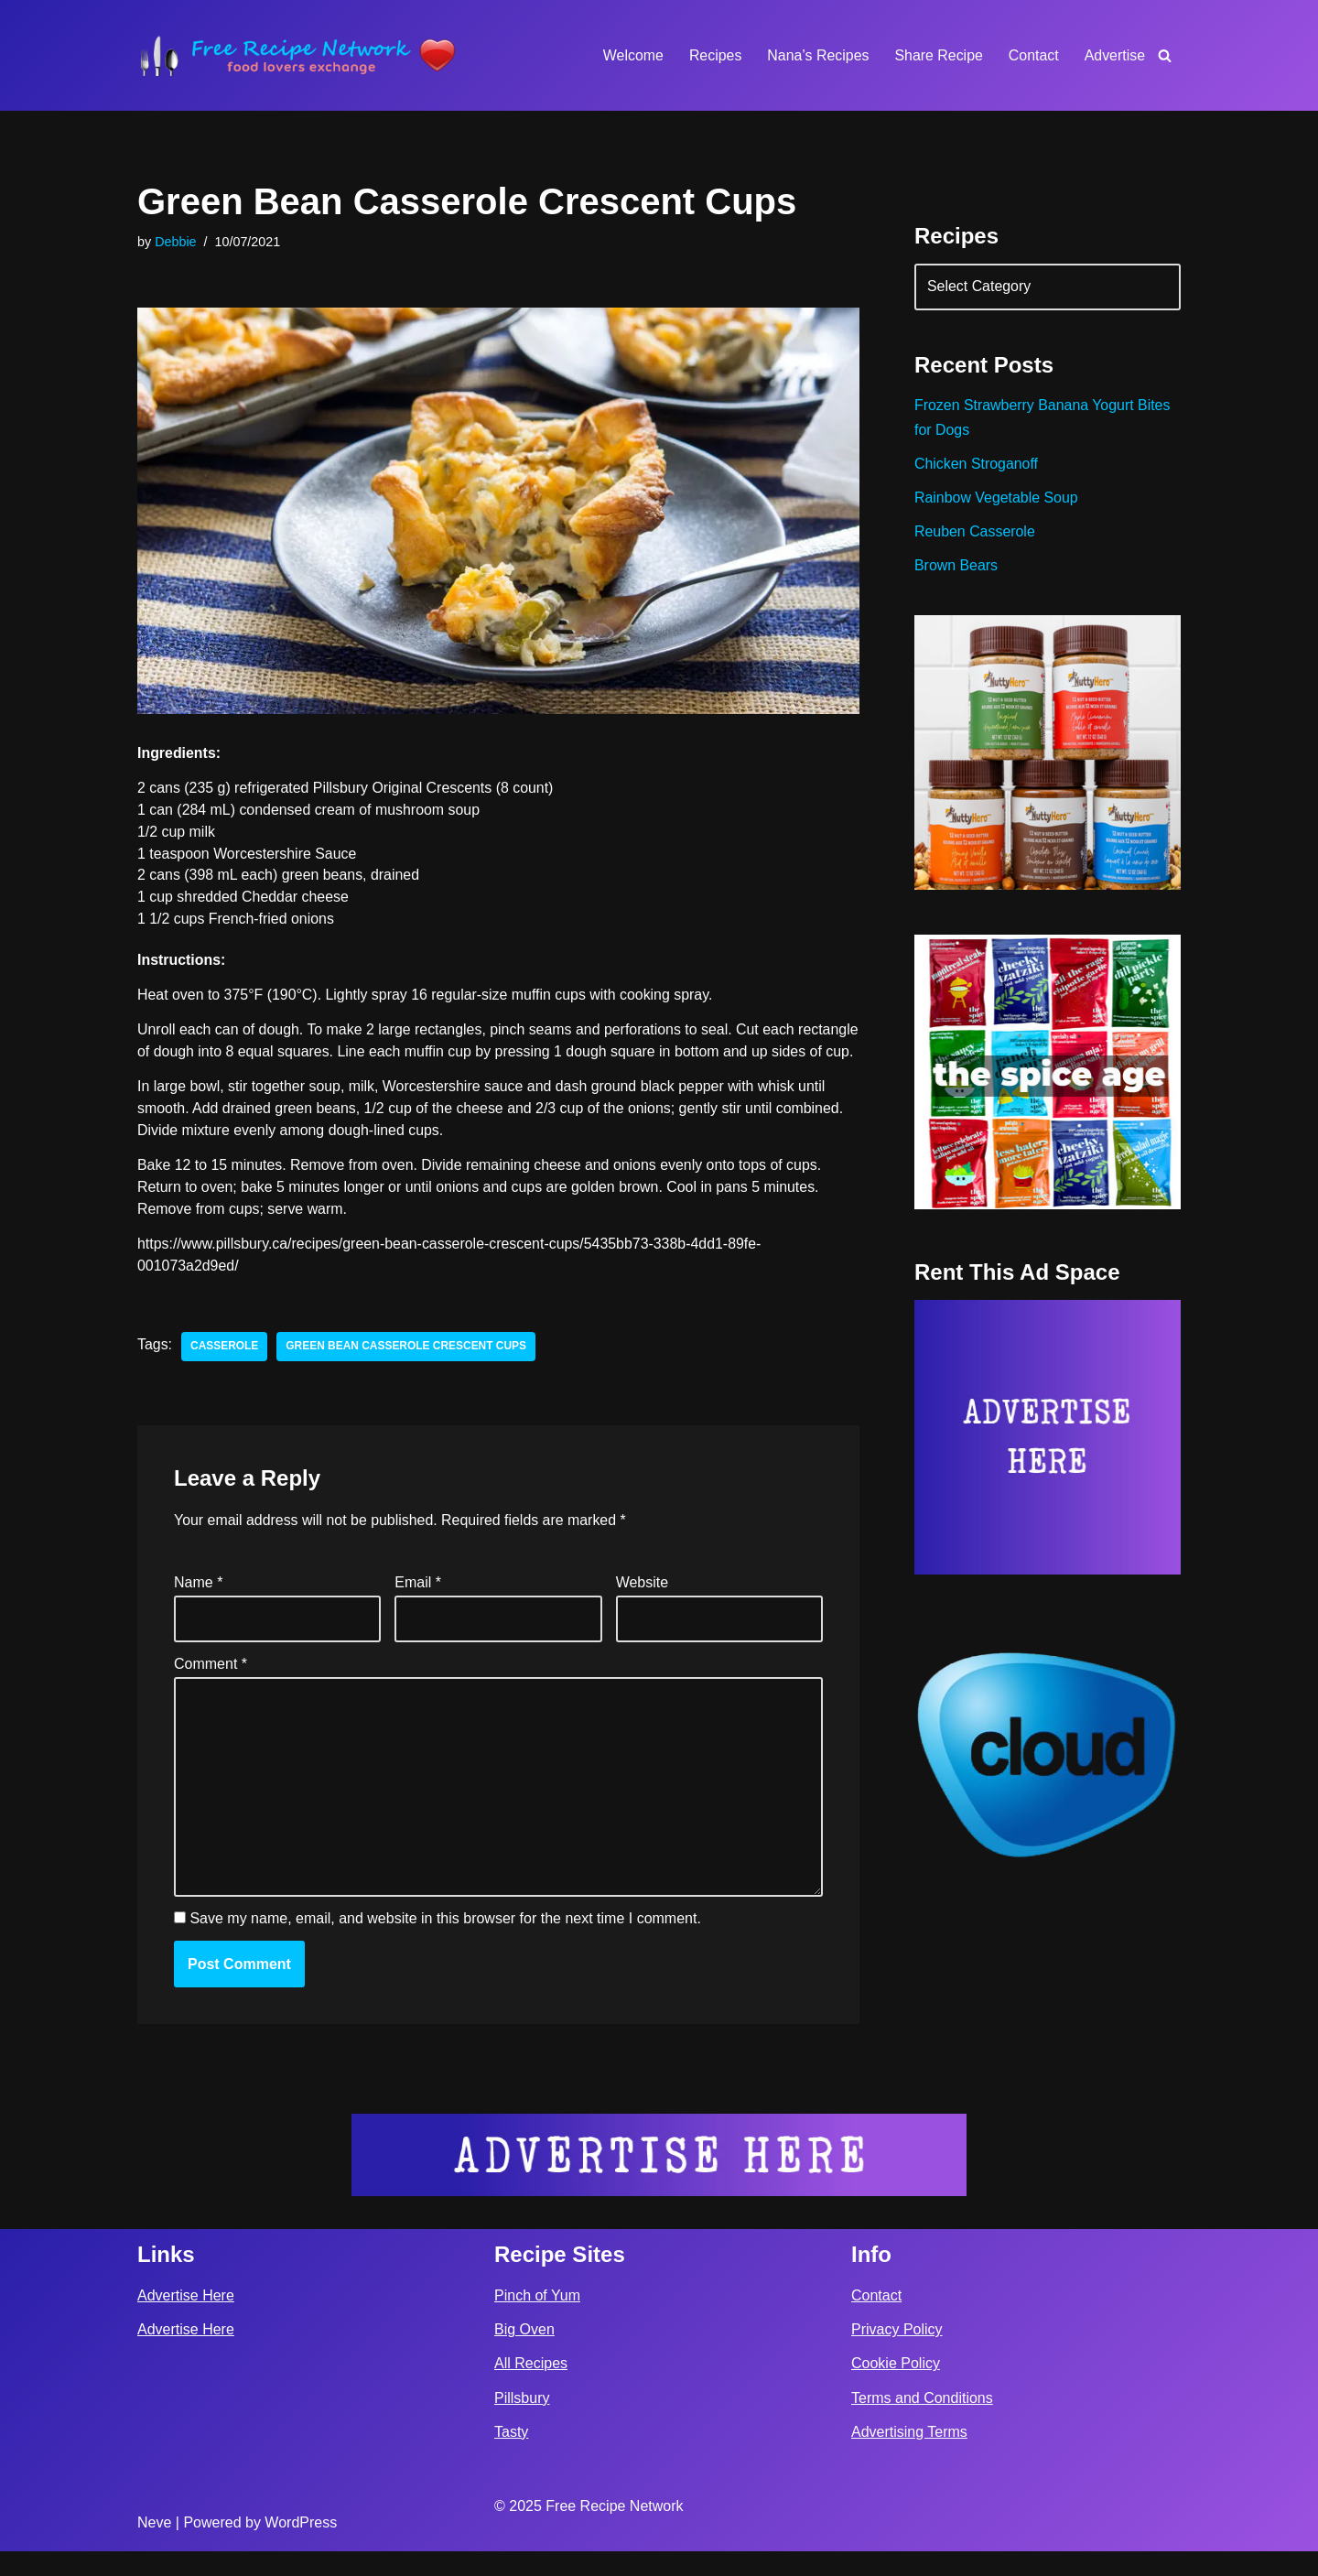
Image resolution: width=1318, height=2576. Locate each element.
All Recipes (530, 2389)
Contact (1033, 55)
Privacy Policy (897, 2355)
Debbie (176, 241)
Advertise (1114, 55)
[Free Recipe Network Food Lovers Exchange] (297, 55)
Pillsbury (521, 2422)
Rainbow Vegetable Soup (996, 499)
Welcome (630, 55)
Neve (154, 2547)
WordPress (301, 2547)
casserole (224, 1371)
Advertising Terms (909, 2456)
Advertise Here (185, 2320)
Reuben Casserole (975, 533)
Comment (210, 1688)
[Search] (1165, 55)
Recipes (713, 55)
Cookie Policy (895, 2389)
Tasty (511, 2456)
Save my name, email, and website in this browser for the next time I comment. (444, 1943)
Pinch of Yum (537, 2320)
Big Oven (524, 2355)
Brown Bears (956, 568)
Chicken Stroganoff (976, 465)
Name (198, 1607)
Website (642, 1607)
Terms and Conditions (922, 2422)
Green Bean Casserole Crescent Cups (407, 1371)
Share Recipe (937, 55)
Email (417, 1607)
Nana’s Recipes (816, 55)
